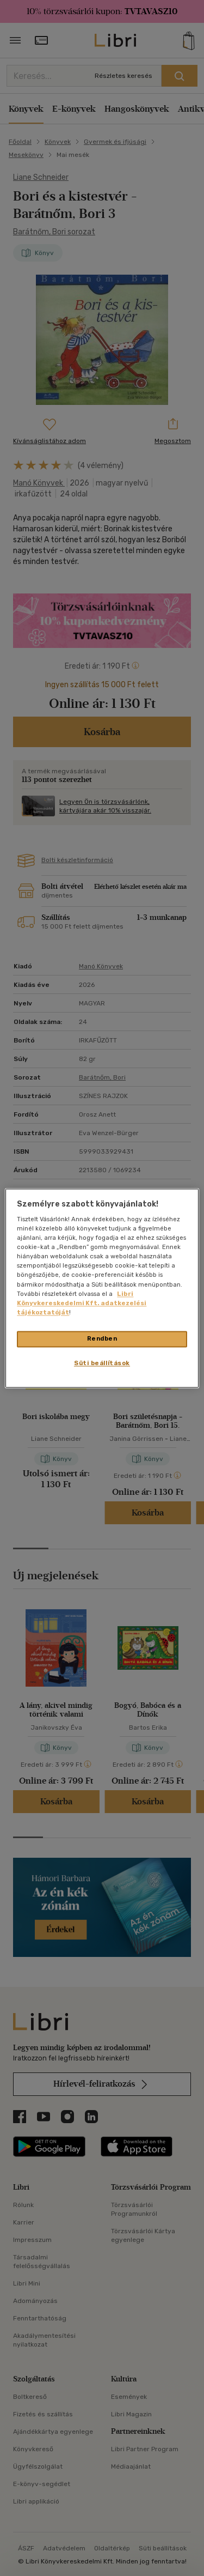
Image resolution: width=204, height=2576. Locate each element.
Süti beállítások (102, 1363)
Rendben (102, 1338)
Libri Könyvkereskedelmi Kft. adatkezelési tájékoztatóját (81, 1303)
